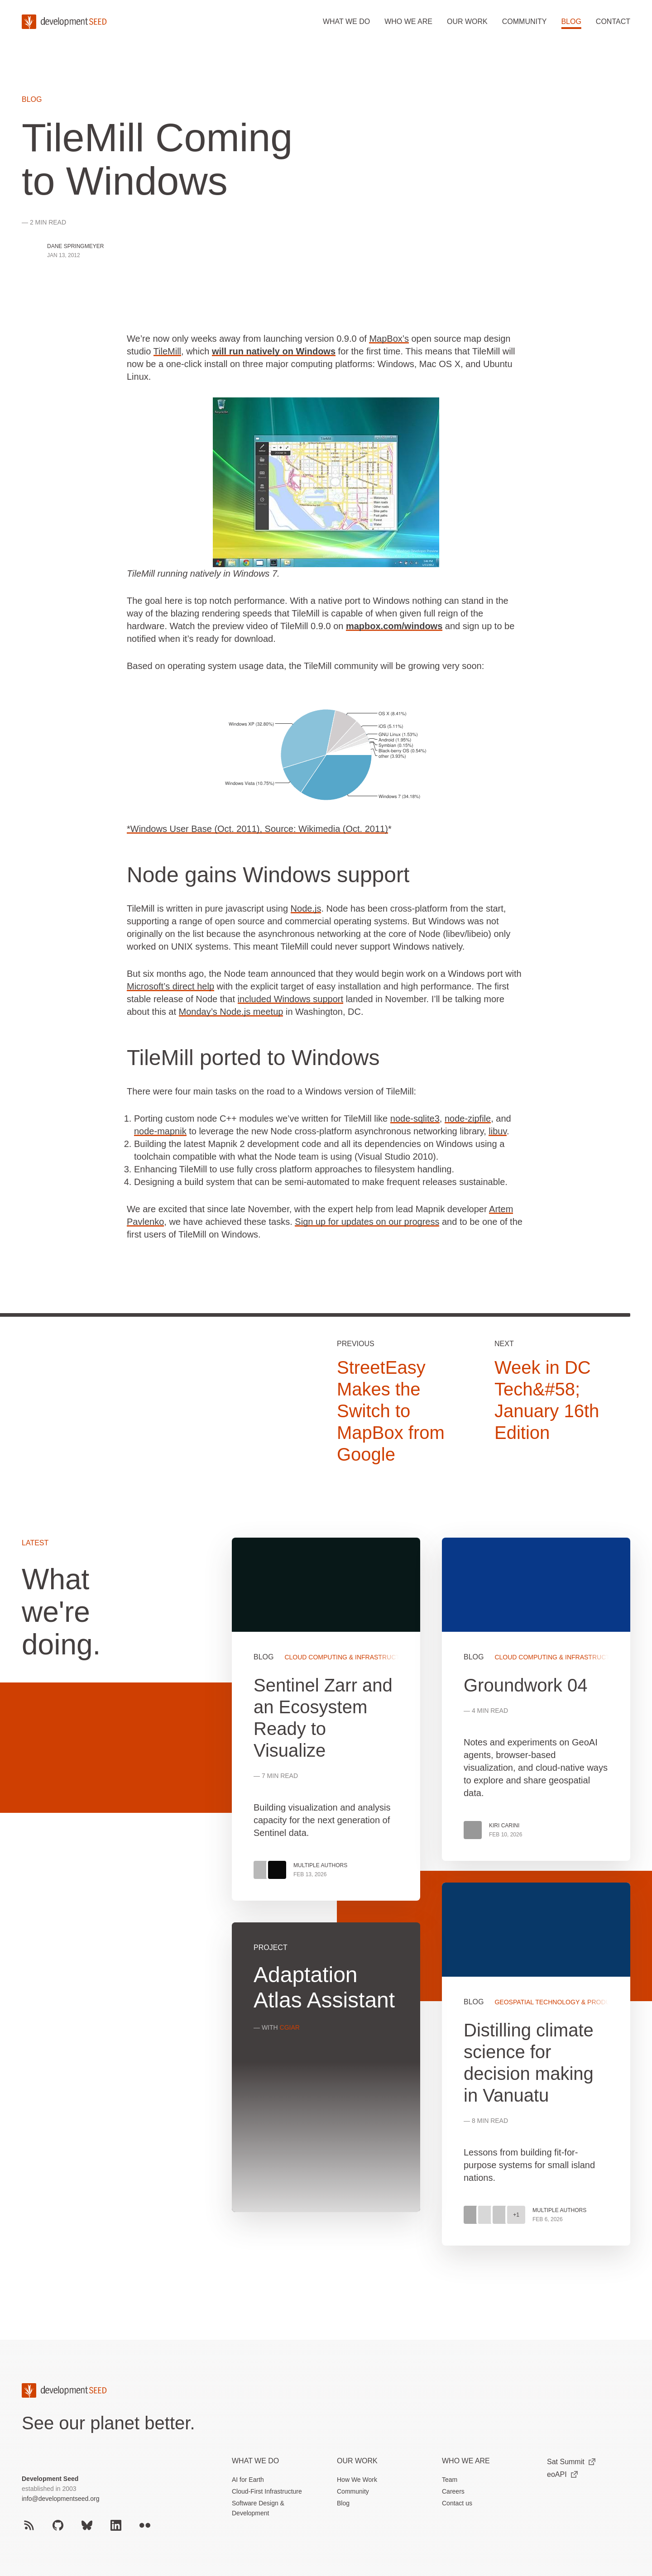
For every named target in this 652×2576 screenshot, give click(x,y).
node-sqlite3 (415, 1118)
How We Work (357, 2479)
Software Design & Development (258, 2508)
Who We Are (466, 2461)
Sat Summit (571, 2462)
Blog (571, 21)
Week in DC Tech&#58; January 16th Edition (546, 1400)
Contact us (457, 2503)
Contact (613, 21)
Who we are (408, 21)
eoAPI (562, 2474)
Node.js (306, 908)
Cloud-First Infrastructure (267, 2491)
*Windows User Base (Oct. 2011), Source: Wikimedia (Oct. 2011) (257, 829)
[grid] (431, 1902)
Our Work (357, 2461)
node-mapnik (160, 1131)
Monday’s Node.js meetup (231, 1012)
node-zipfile (468, 1118)
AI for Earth (248, 2479)
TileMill (167, 351)
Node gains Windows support (268, 875)
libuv (498, 1131)
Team (449, 2479)
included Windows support (290, 999)
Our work (467, 21)
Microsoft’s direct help (170, 986)
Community (524, 21)
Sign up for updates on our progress (367, 1222)
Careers (453, 2491)
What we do (346, 21)
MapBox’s (388, 339)
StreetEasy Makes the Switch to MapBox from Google (391, 1410)
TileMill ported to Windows (253, 1058)
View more (536, 2064)
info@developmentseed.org (60, 2498)
